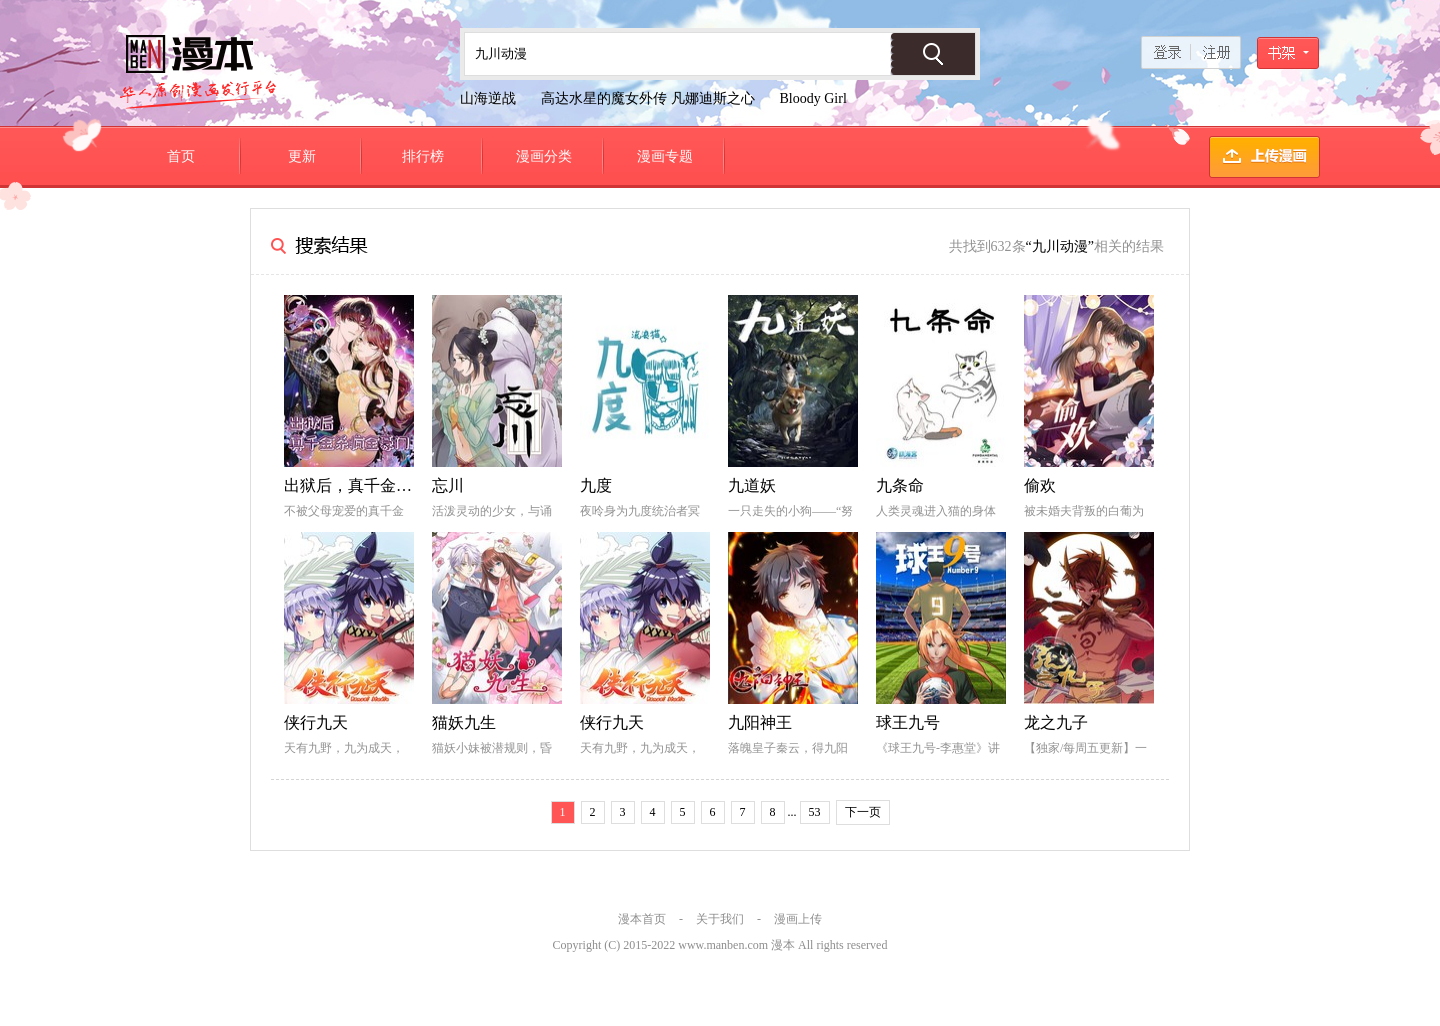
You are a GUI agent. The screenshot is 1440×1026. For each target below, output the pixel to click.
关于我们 (720, 919)
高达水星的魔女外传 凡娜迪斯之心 (648, 98)
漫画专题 (665, 156)
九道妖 (752, 485)
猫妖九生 (464, 722)
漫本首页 (642, 919)
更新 (302, 156)
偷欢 (1040, 485)
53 (815, 812)
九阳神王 (760, 722)
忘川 (448, 485)
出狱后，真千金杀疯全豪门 (380, 485)
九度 (596, 485)
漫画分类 (544, 156)
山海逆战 (488, 98)
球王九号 (908, 722)
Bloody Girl (813, 98)
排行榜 (423, 156)
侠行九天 (316, 722)
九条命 (900, 485)
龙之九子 (1056, 722)
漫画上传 (798, 919)
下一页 (863, 812)
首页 (181, 156)
